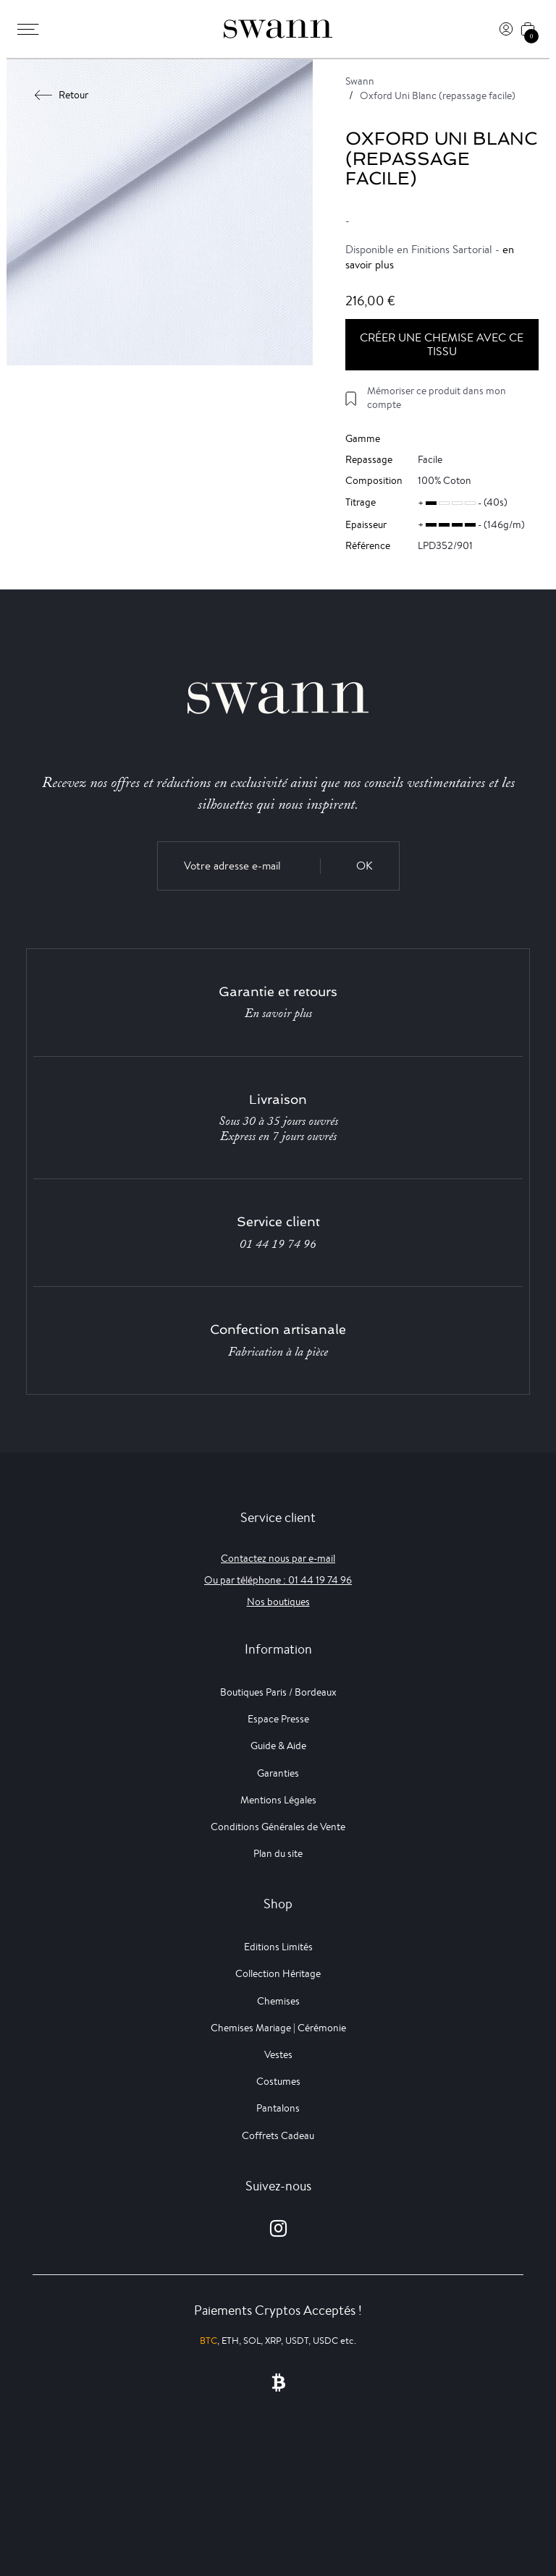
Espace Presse (278, 1718)
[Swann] (278, 29)
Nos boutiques (278, 1601)
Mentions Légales (278, 1799)
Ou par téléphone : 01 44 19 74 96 (278, 1579)
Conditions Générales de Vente (278, 1826)
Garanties (278, 1773)
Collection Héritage (278, 1973)
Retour (61, 94)
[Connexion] (506, 29)
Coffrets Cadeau (278, 2135)
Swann (359, 81)
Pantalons (278, 2107)
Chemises (278, 2000)
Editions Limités (278, 1946)
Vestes (278, 2054)
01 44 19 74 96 (278, 1244)
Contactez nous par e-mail (278, 1558)
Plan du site (278, 1853)
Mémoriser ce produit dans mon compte (436, 397)
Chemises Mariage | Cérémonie (278, 2027)
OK (364, 865)
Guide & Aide (278, 1745)
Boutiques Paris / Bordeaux (278, 1692)
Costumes (278, 2081)
